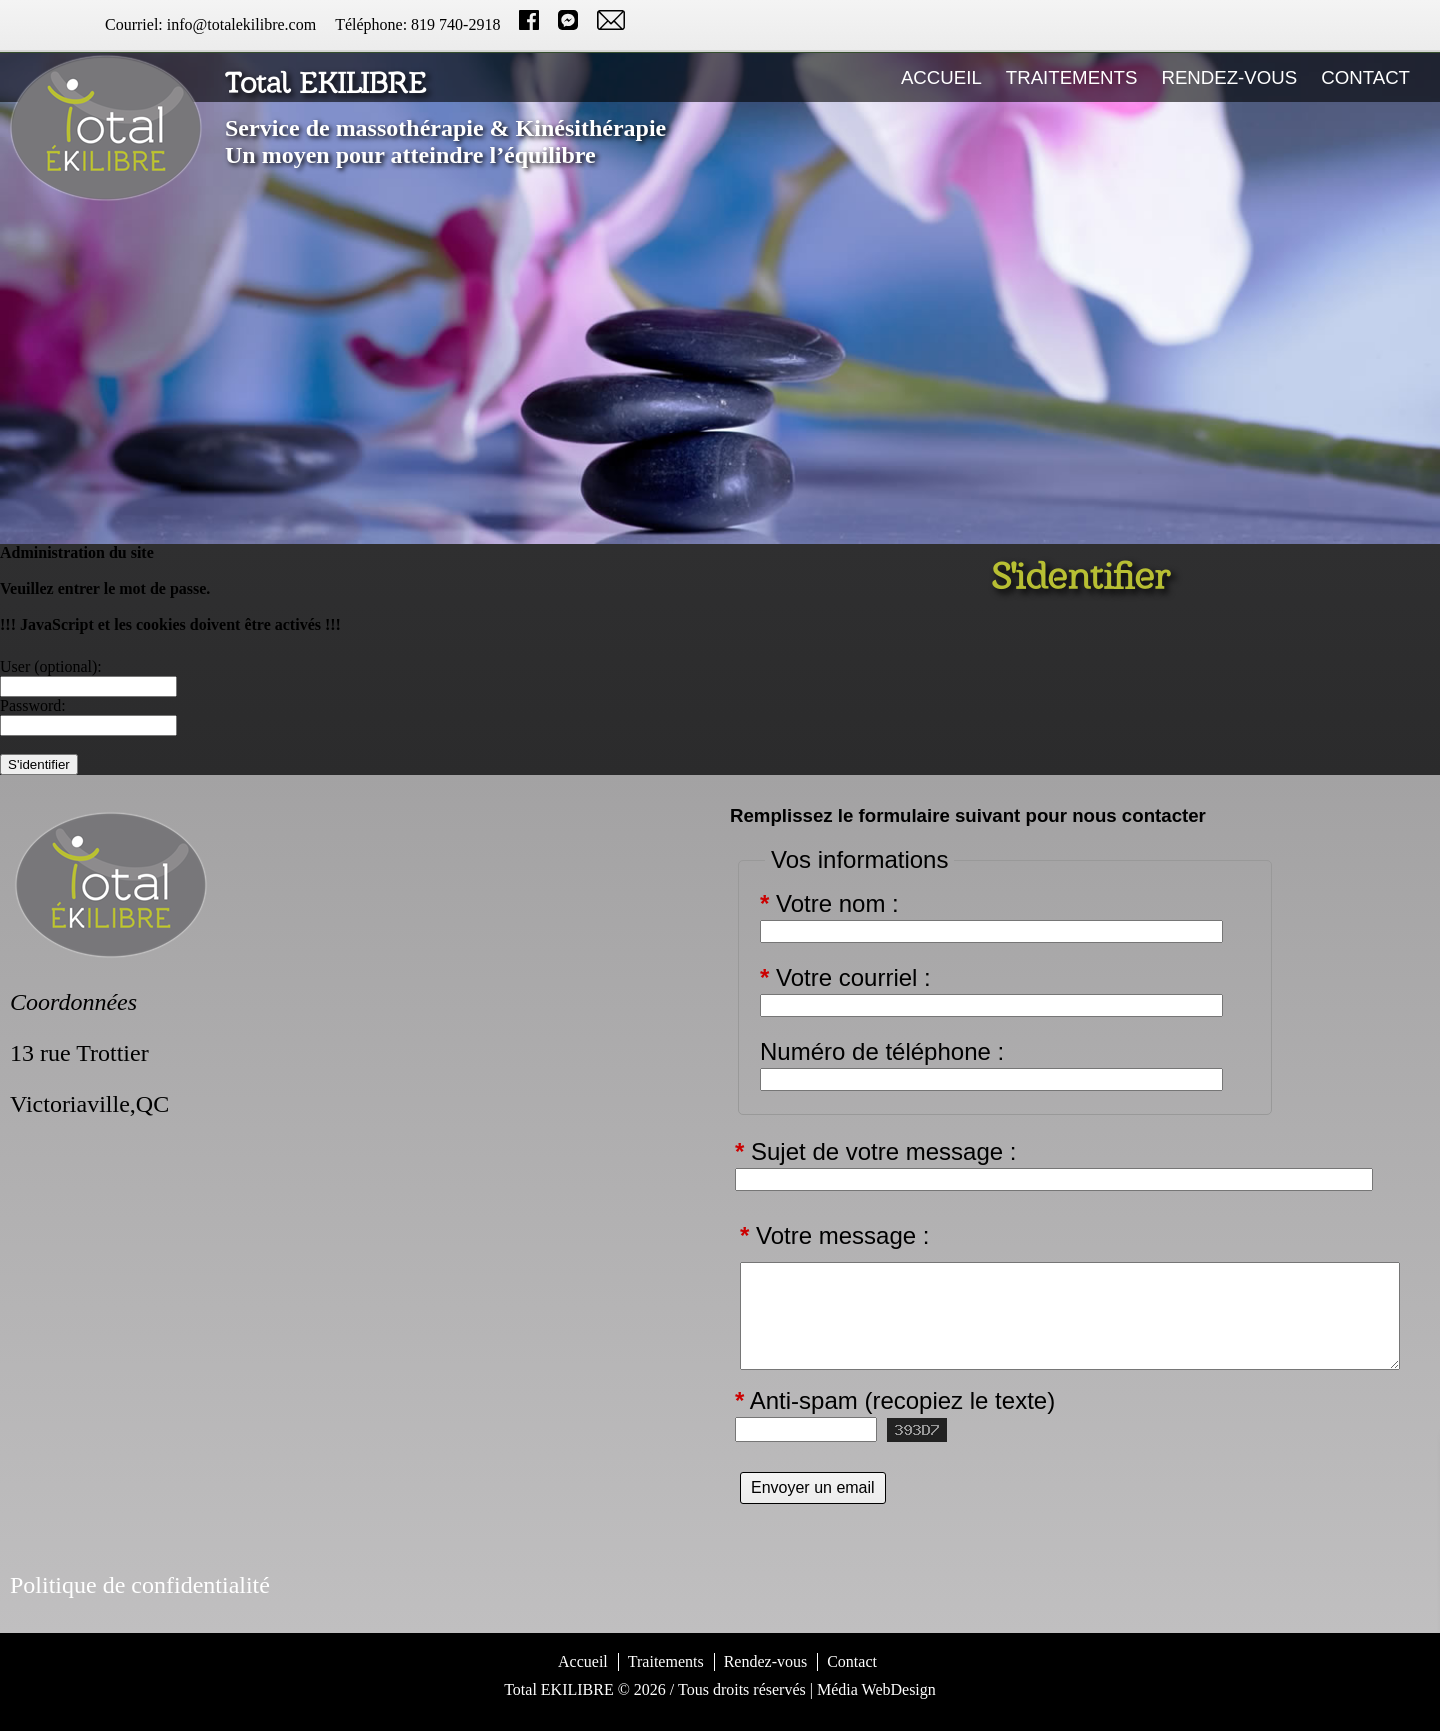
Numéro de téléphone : (882, 1052)
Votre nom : (829, 904)
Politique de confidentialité (140, 1585)
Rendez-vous (1229, 77)
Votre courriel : (845, 978)
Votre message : (834, 1235)
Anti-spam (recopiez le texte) (895, 1401)
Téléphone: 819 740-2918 (417, 24)
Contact (1365, 77)
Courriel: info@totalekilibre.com (210, 24)
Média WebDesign (876, 1689)
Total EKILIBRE (559, 1689)
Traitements (1072, 77)
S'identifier (720, 1714)
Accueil (941, 77)
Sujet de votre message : (876, 1152)
